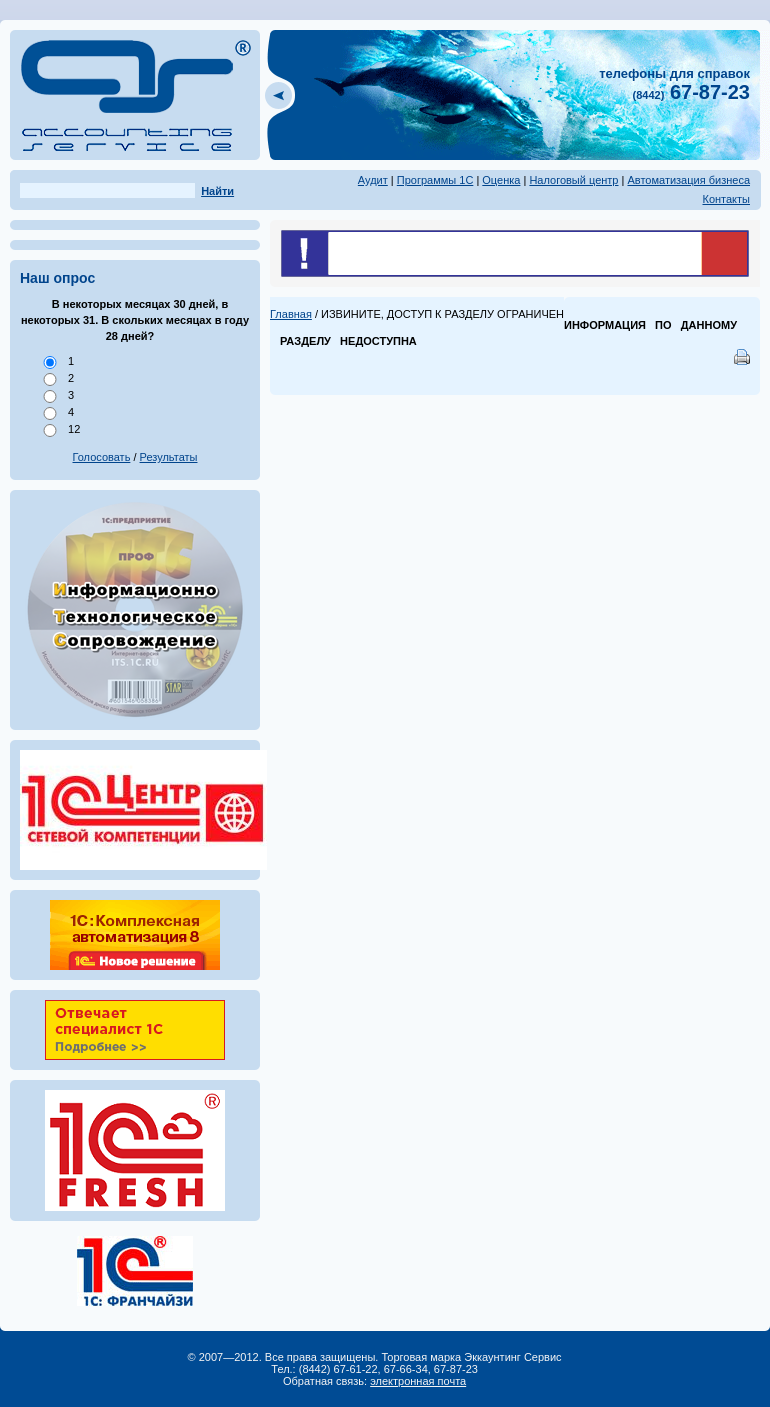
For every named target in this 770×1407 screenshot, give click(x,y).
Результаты (169, 457)
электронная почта (418, 1381)
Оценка (501, 180)
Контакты (726, 199)
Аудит (373, 180)
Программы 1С (435, 180)
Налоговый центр (573, 180)
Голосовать (102, 457)
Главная (291, 314)
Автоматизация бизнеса (688, 180)
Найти (217, 191)
